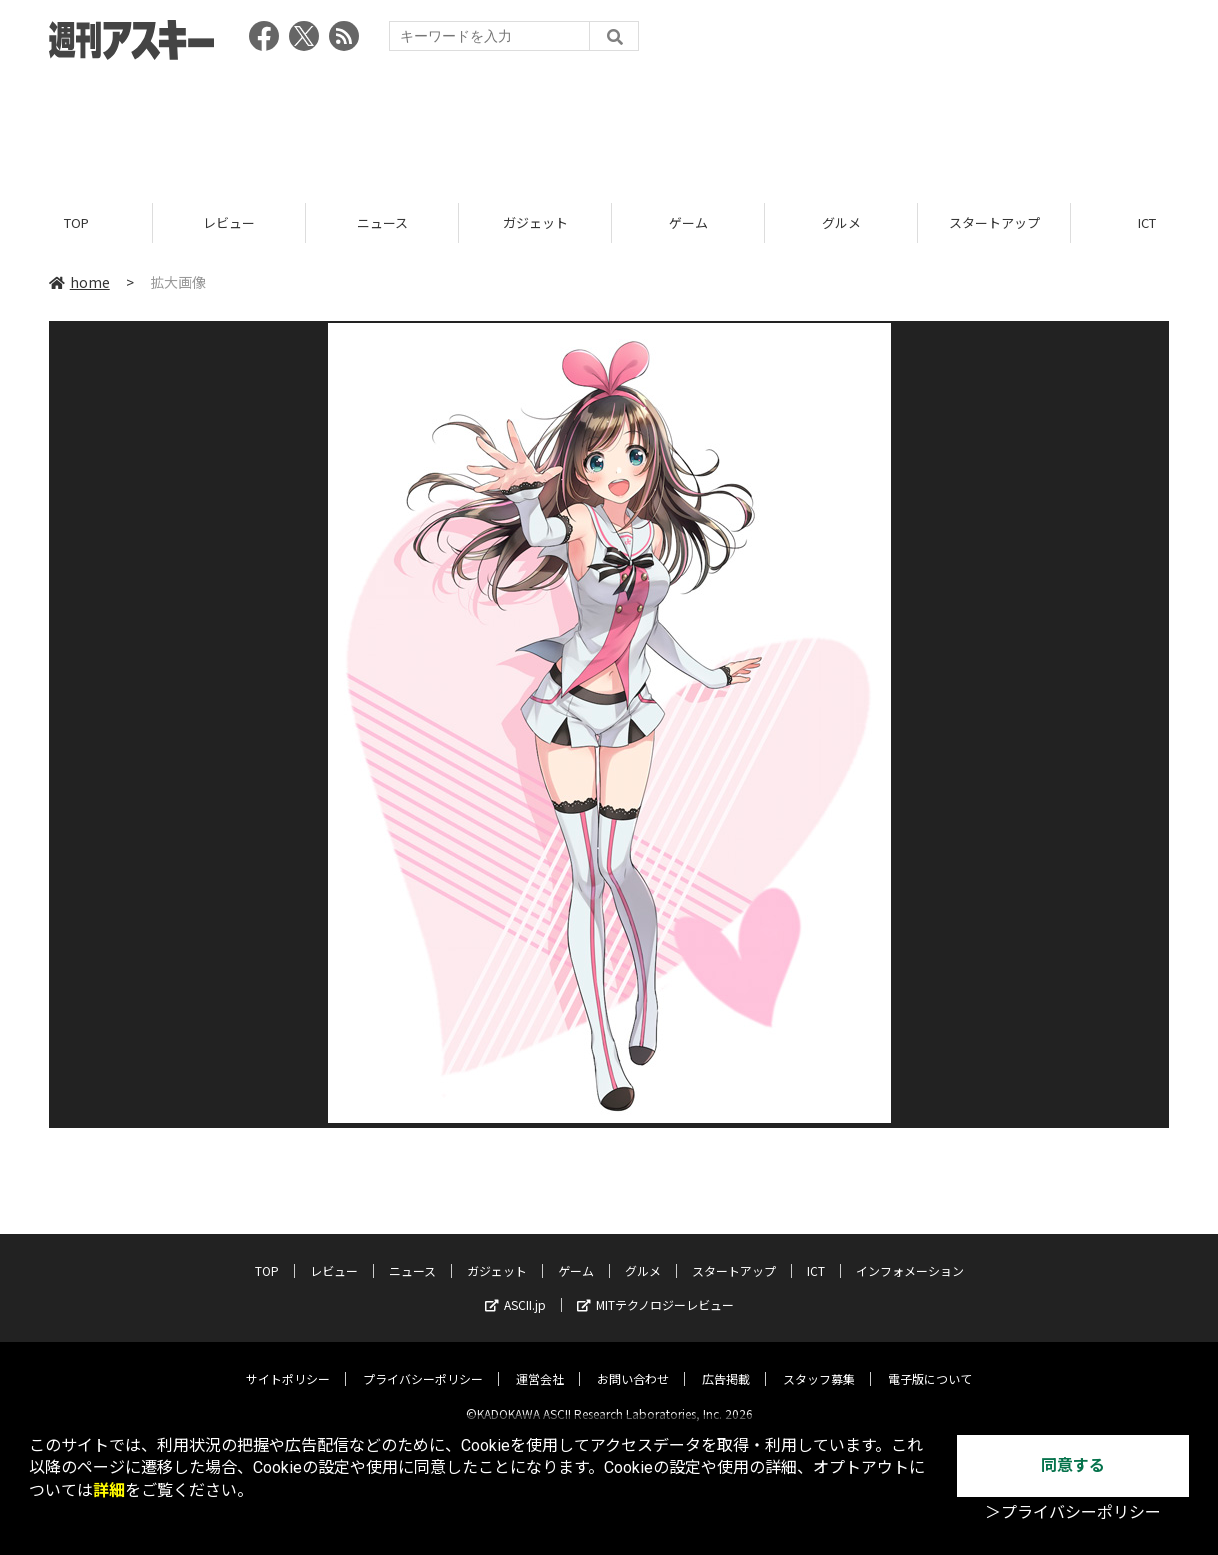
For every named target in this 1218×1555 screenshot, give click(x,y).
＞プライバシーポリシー (1073, 1512)
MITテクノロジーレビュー (655, 1288)
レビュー (229, 222)
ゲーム (688, 222)
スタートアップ (994, 222)
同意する (1073, 1465)
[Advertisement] (609, 125)
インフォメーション (910, 1254)
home (79, 282)
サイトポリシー (288, 1362)
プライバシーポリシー (423, 1362)
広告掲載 (726, 1362)
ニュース (382, 222)
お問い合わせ (633, 1362)
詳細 (109, 1490)
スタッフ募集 (819, 1362)
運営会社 (540, 1362)
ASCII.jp (515, 1288)
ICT (816, 1254)
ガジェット (535, 222)
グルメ (841, 222)
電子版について (930, 1362)
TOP (76, 222)
